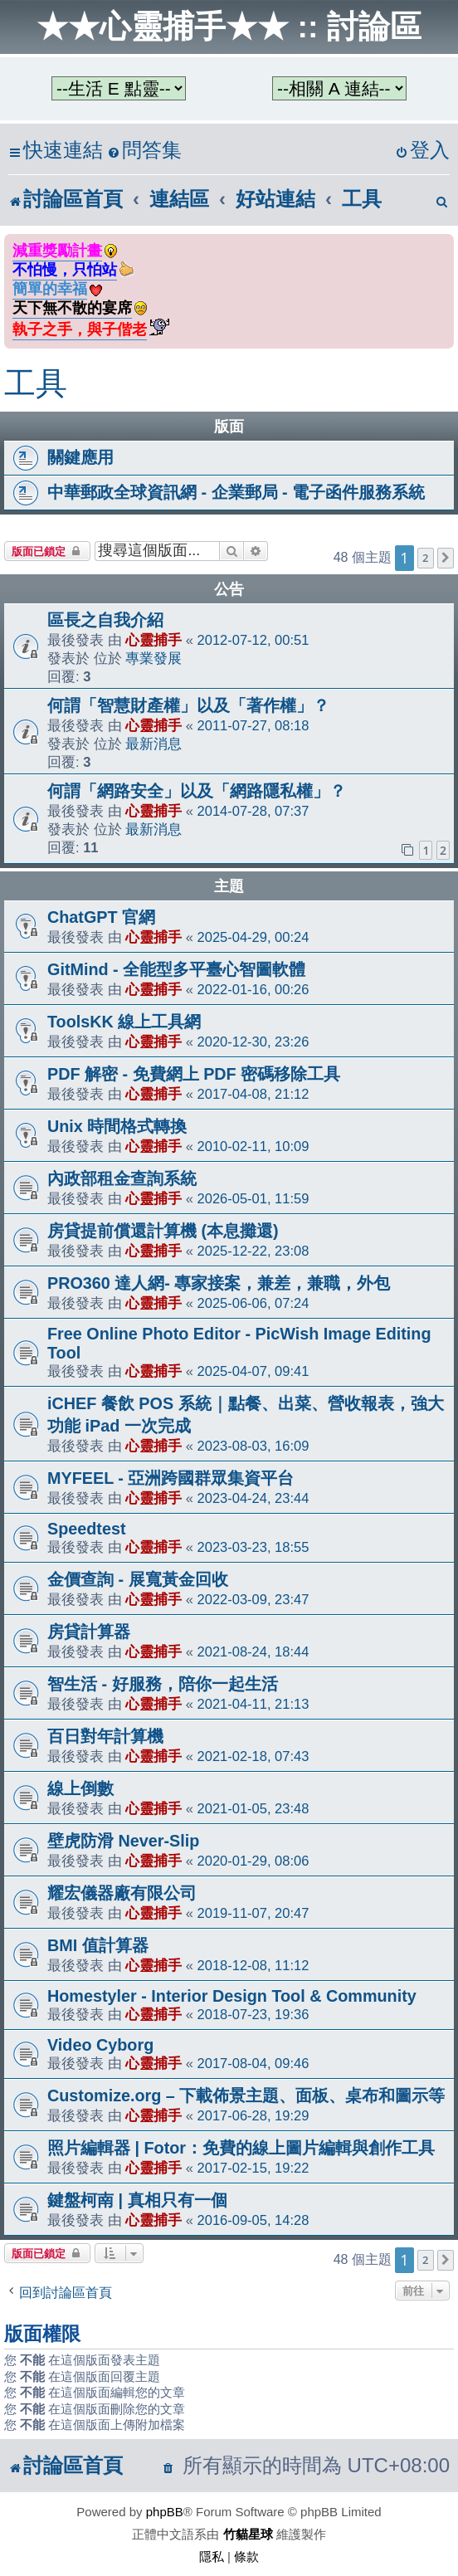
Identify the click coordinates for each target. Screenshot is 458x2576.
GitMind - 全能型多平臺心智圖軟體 (176, 969)
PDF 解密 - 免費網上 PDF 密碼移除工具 (193, 1074)
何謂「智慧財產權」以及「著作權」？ (188, 705)
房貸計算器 (88, 1631)
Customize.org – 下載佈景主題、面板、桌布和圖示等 (246, 2095)
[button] (445, 558)
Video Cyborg (100, 2045)
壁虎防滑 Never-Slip (123, 1841)
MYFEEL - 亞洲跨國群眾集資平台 (170, 1478)
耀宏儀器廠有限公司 (122, 1893)
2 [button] (425, 557)
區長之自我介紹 (105, 620)
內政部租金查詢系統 (122, 1178)
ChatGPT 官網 (101, 917)
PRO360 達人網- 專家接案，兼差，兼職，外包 (218, 1283)
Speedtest (86, 1529)
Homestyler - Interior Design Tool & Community (232, 1996)
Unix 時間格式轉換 (117, 1126)
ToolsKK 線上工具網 (124, 1021)
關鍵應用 (80, 457)
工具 (35, 383)
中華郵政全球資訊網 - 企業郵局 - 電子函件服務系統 (236, 492)
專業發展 (153, 658)
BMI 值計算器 (98, 1945)
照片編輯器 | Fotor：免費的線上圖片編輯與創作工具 (241, 2148)
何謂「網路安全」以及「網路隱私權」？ (196, 791)
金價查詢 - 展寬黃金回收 (137, 1579)
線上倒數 (80, 1788)
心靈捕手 (153, 639)
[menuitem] (144, 151)
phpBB (164, 2512)
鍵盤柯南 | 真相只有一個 (137, 2200)
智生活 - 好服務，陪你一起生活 (162, 1684)
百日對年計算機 (105, 1736)
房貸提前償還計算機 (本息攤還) (163, 1231)
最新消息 (153, 743)
